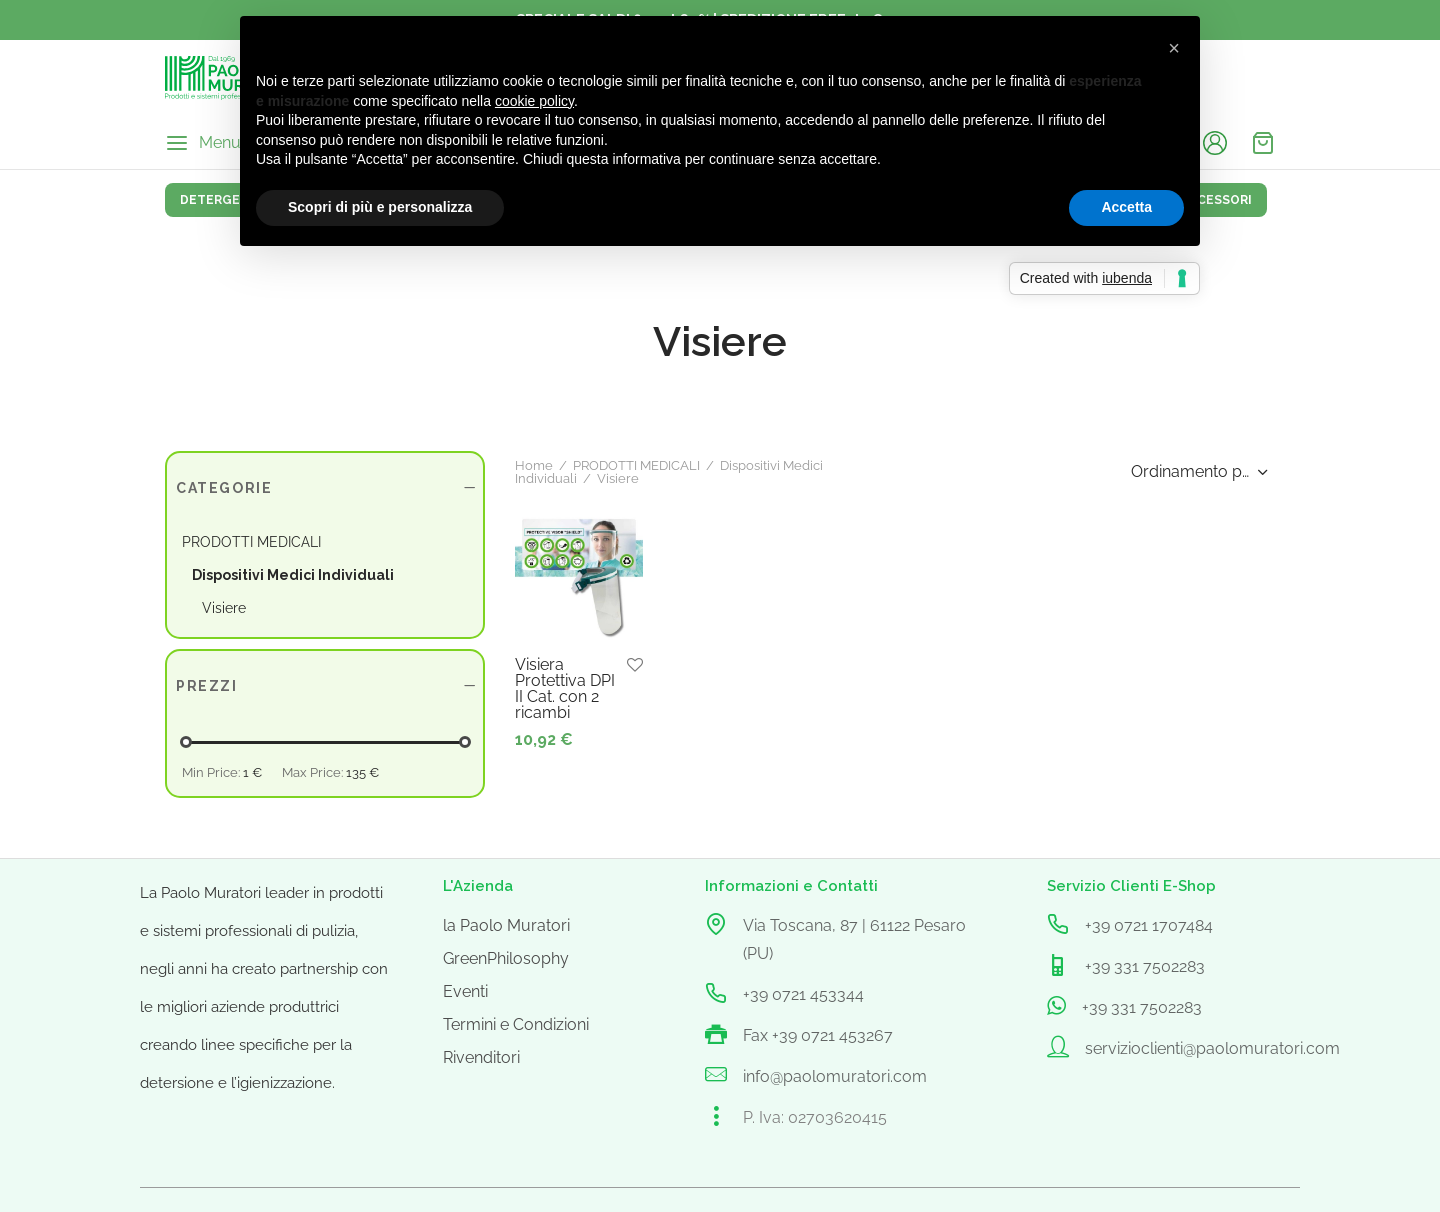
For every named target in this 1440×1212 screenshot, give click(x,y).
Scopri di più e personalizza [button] (380, 207)
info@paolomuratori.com (835, 1076)
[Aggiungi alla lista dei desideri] (635, 666)
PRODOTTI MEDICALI (636, 465)
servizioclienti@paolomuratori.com (1212, 1048)
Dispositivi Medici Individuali (293, 575)
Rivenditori (481, 1057)
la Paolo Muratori (506, 925)
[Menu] (203, 143)
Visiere (224, 608)
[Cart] (1263, 143)
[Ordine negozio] (1197, 472)
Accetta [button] (1126, 207)
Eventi (465, 991)
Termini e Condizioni (516, 1024)
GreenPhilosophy (506, 958)
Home (534, 465)
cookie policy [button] (534, 101)
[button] (1174, 48)
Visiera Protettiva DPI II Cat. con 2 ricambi (565, 688)
